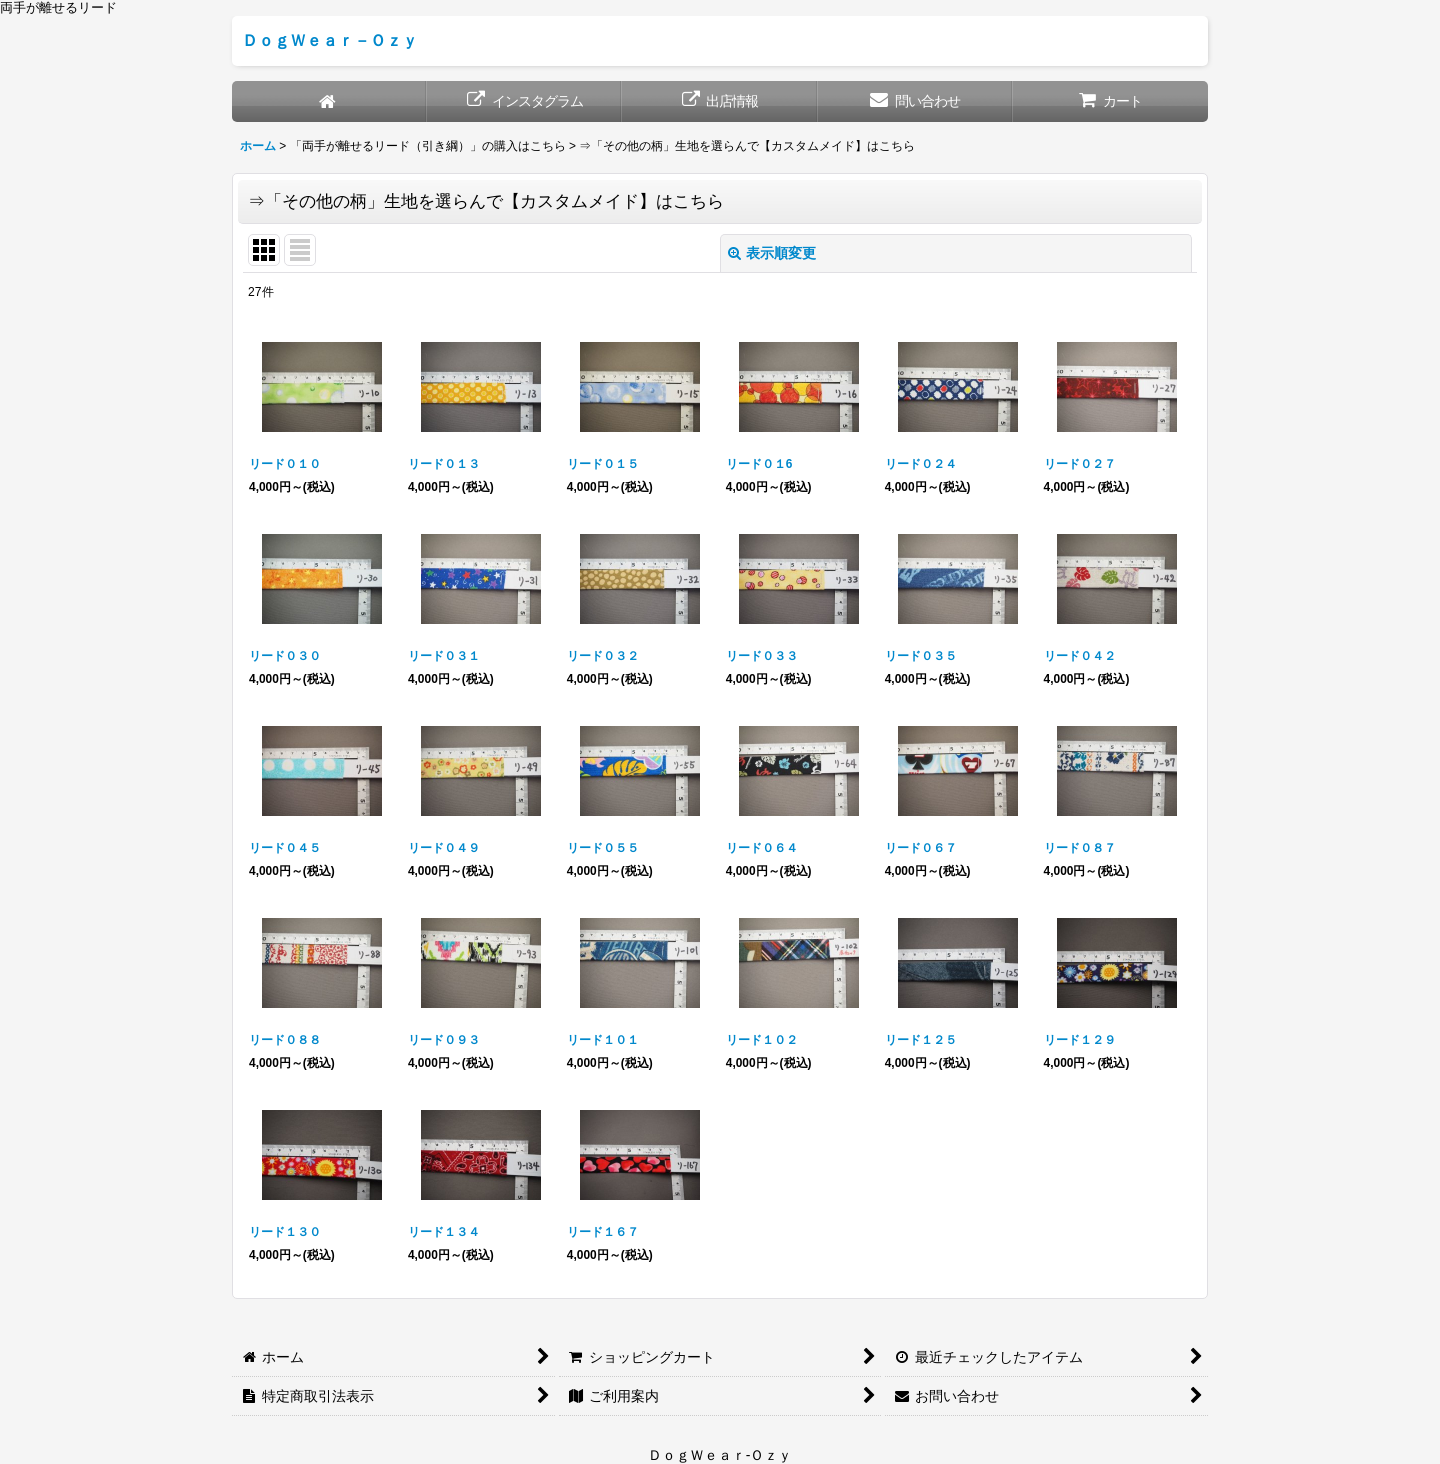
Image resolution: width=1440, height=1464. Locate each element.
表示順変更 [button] (772, 253)
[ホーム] (329, 101)
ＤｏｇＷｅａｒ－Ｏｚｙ (330, 40)
